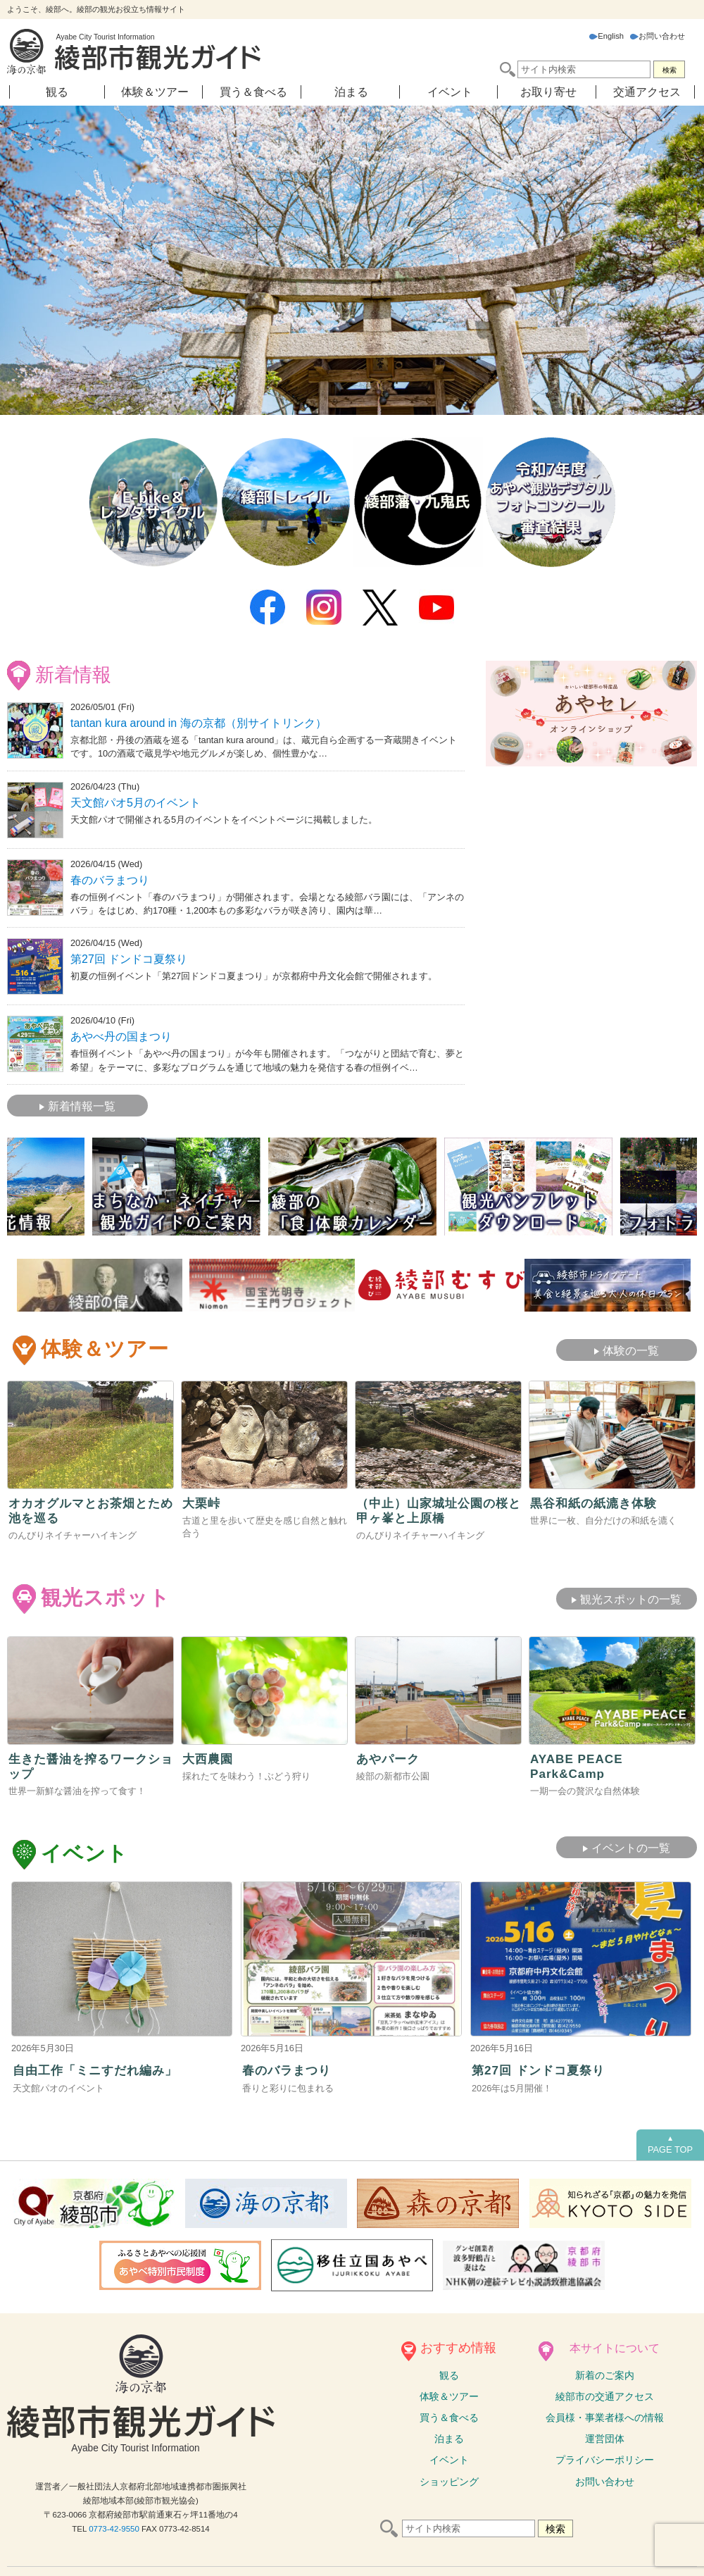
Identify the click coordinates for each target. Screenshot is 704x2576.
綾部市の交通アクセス (604, 2395)
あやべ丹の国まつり (121, 1034)
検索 (669, 70)
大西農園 (209, 1757)
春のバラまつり (109, 878)
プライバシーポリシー (604, 2459)
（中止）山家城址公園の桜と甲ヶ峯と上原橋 (436, 1507)
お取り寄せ (548, 92)
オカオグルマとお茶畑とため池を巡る (88, 1507)
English (606, 36)
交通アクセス (647, 92)
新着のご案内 (604, 2374)
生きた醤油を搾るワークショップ (88, 1764)
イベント (449, 92)
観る (57, 92)
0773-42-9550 (114, 2529)
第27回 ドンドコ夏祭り (128, 957)
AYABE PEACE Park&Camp (577, 1764)
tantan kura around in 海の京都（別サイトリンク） (198, 722)
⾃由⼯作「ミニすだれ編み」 (100, 2069)
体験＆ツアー (155, 92)
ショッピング (449, 2481)
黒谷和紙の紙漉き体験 (597, 1500)
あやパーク (389, 1757)
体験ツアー (449, 2395)
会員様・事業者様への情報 (605, 2416)
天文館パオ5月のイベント (135, 801)
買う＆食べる (253, 92)
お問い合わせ (657, 36)
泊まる (351, 92)
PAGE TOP (670, 2144)
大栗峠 (202, 1500)
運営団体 (604, 2438)
